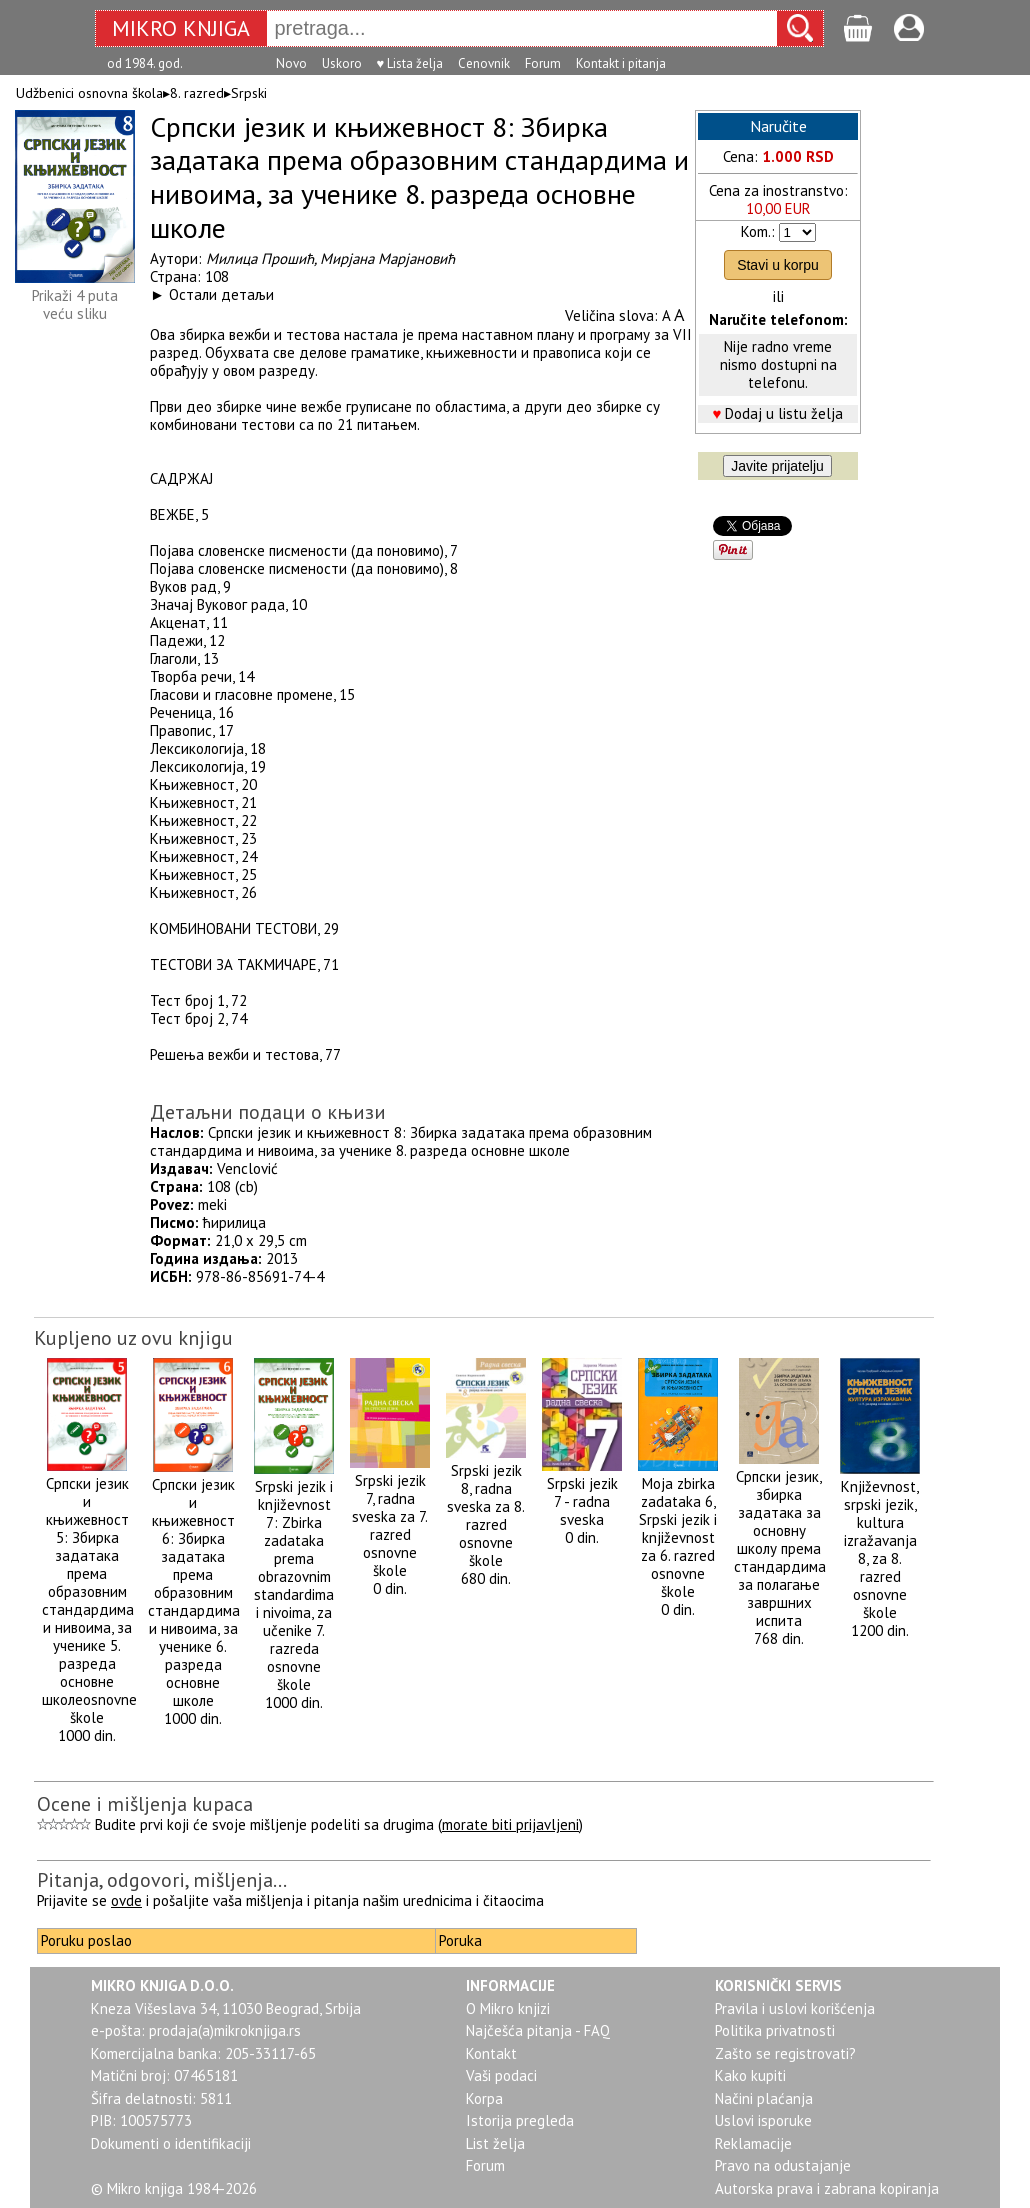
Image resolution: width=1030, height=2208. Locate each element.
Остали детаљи (221, 294)
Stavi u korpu (778, 265)
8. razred (197, 93)
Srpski (249, 93)
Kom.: (758, 231)
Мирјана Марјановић (387, 258)
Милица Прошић (260, 258)
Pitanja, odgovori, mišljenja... (162, 1880)
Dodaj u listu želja (784, 413)
